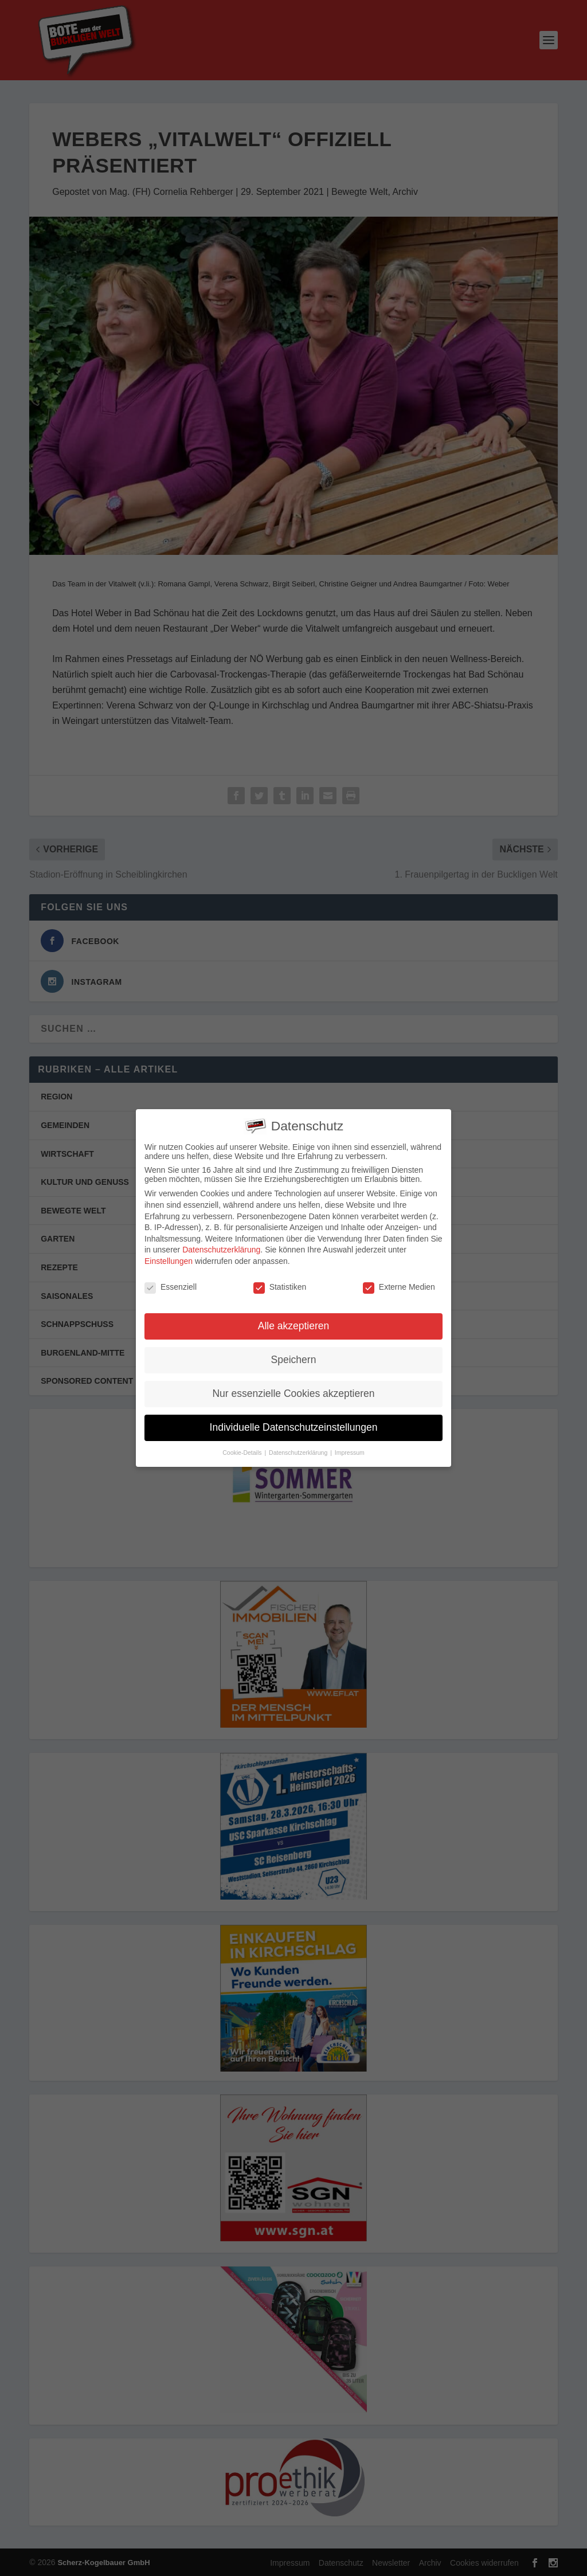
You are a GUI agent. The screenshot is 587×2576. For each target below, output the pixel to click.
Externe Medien (399, 1282)
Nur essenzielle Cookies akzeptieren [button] (293, 1389)
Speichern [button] (293, 1355)
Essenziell (170, 1282)
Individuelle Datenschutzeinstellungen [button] (294, 1422)
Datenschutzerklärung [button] (299, 1447)
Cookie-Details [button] (242, 1447)
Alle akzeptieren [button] (294, 1321)
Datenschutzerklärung (221, 1245)
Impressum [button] (350, 1447)
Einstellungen (168, 1256)
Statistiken (280, 1282)
